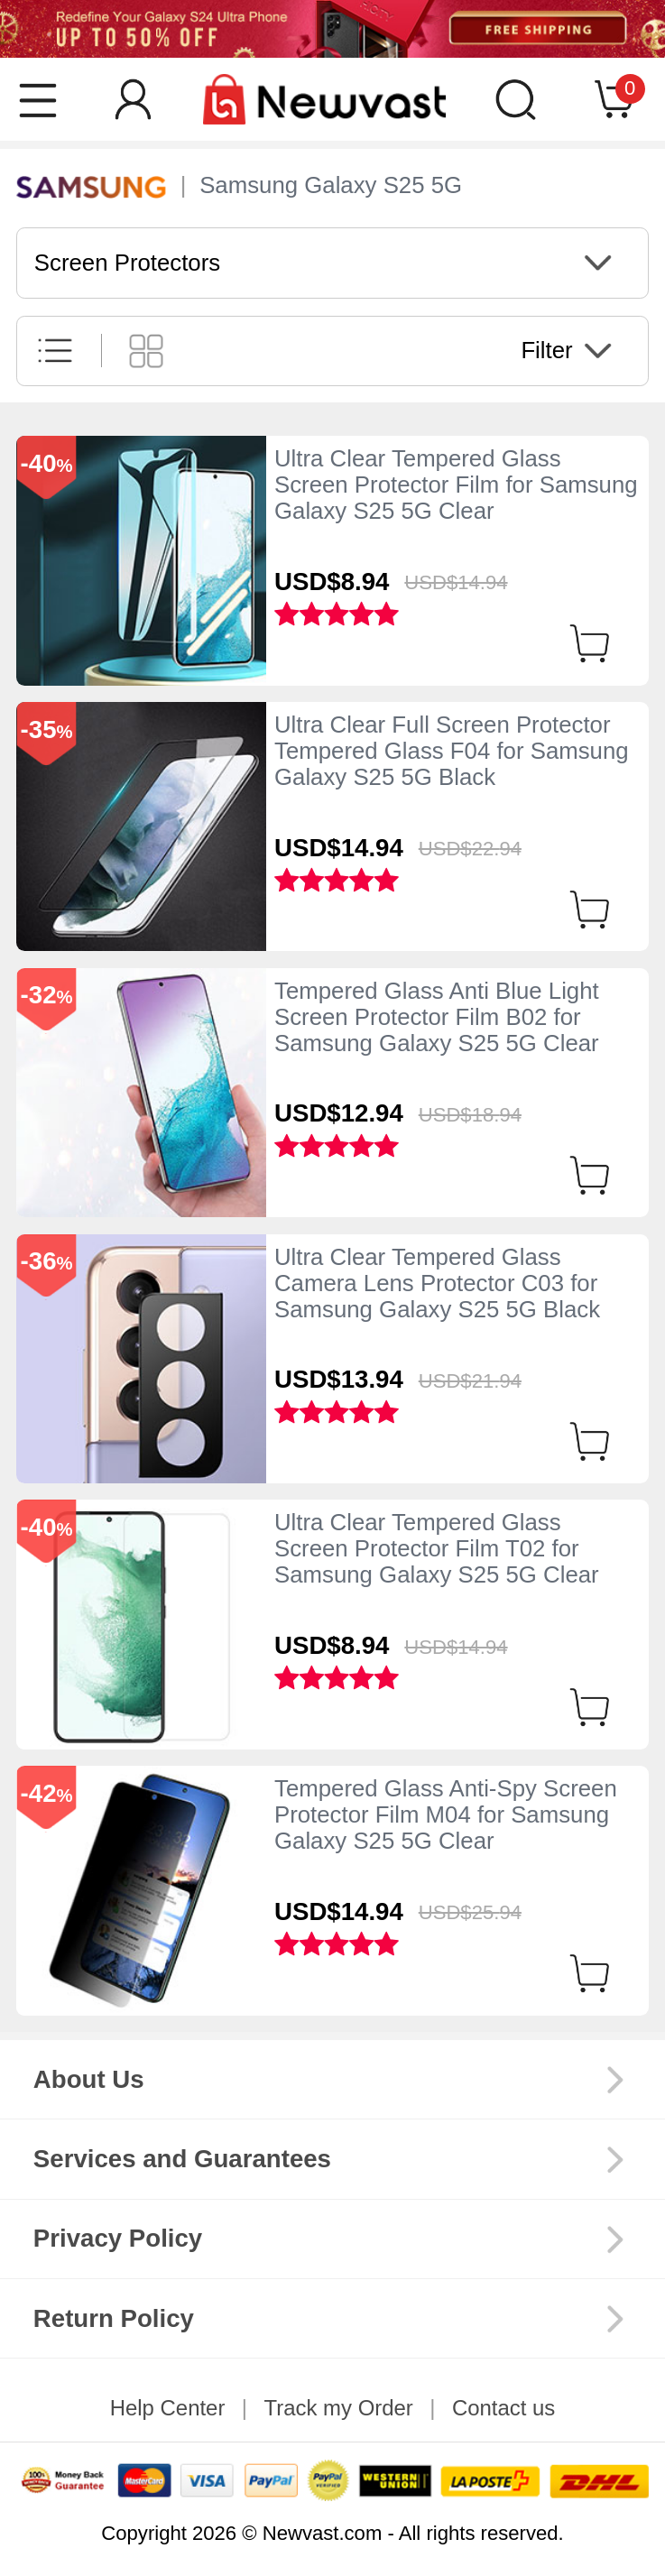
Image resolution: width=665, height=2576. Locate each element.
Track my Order (337, 2408)
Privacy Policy (117, 2238)
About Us (88, 2079)
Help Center (168, 2408)
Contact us (503, 2408)
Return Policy (113, 2318)
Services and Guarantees (182, 2159)
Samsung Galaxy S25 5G (330, 185)
